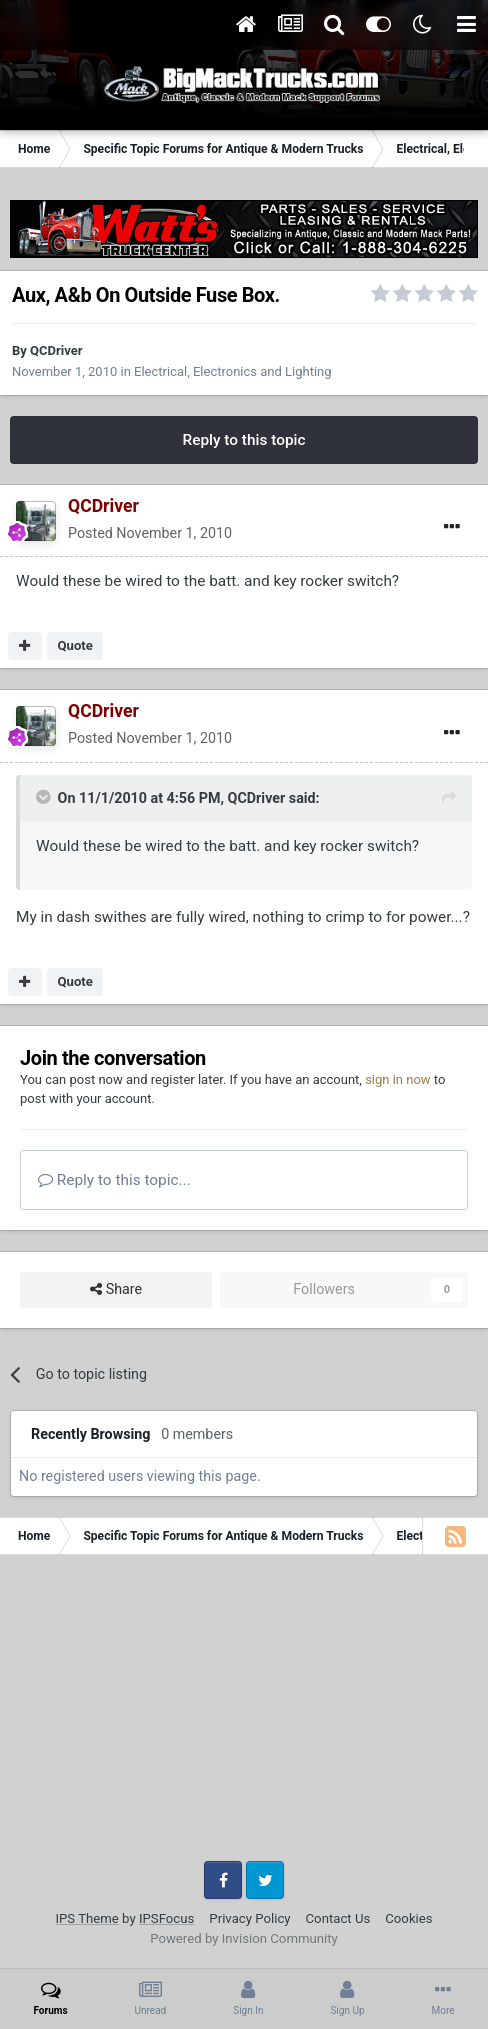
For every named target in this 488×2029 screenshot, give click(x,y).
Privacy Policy (249, 1918)
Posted (150, 533)
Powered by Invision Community (244, 1938)
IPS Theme (86, 1918)
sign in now (398, 1079)
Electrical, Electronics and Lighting (232, 371)
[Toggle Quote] (45, 797)
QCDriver (56, 350)
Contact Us (338, 1918)
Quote (75, 645)
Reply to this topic (243, 440)
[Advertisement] (244, 1715)
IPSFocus (166, 1918)
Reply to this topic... (114, 1180)
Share (116, 1289)
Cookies (408, 1918)
